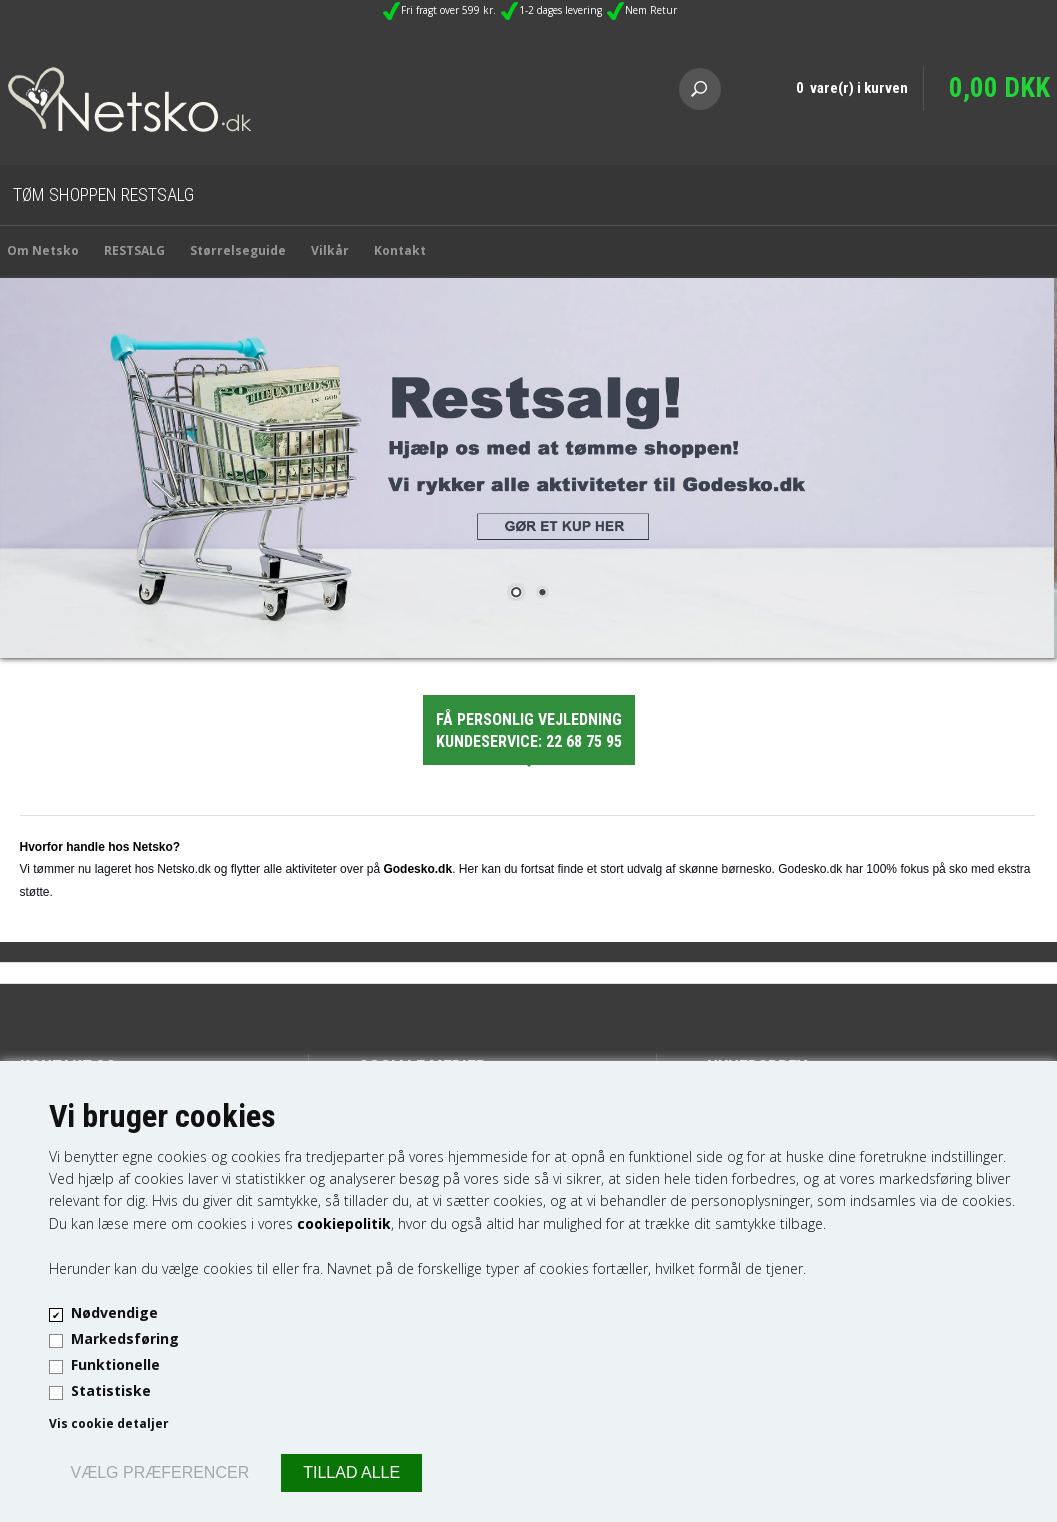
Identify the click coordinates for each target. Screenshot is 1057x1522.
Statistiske (111, 1390)
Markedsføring (125, 1338)
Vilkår (330, 250)
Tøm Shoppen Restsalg (103, 194)
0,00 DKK (999, 88)
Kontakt (400, 250)
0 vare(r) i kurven (852, 88)
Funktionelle (115, 1364)
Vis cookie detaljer (109, 1423)
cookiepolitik (344, 1223)
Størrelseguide (238, 250)
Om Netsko (43, 250)
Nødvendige (114, 1312)
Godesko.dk (417, 869)
